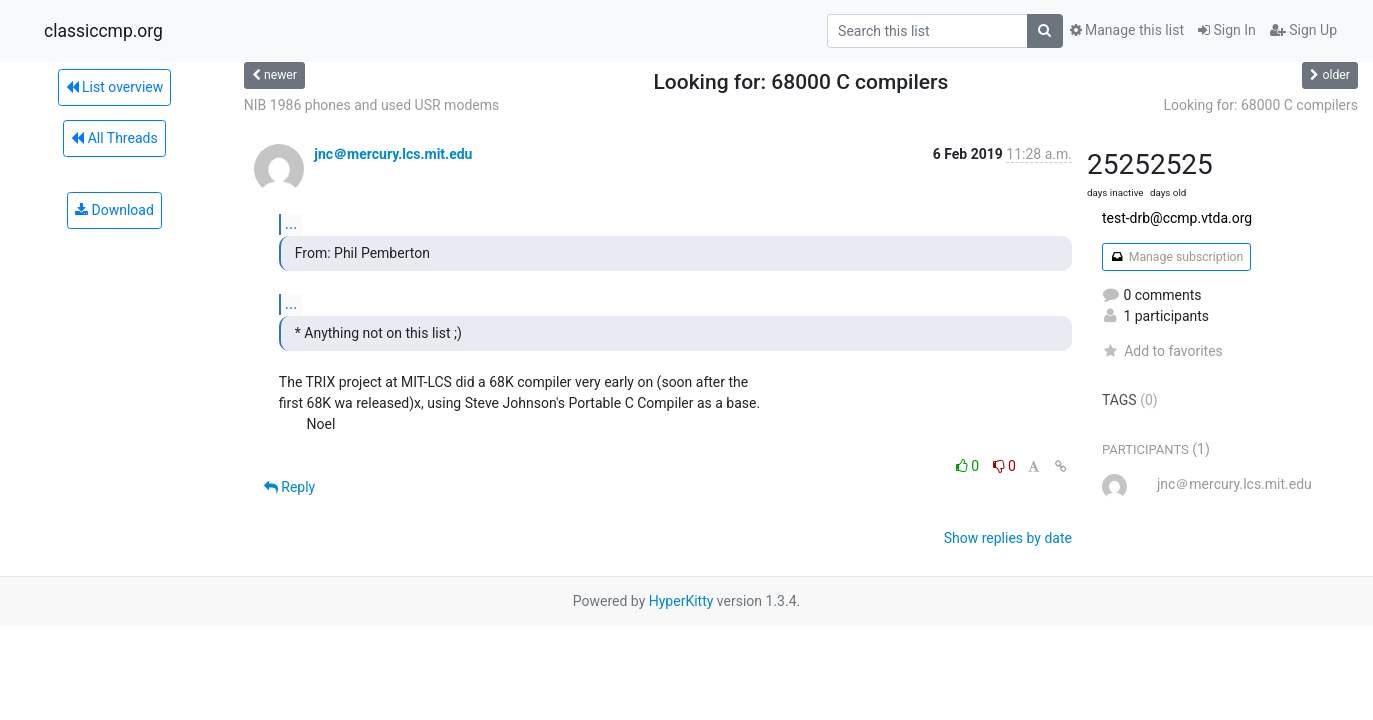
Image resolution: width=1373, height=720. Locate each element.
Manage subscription (1176, 257)
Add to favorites (1162, 351)
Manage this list (1127, 30)
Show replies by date (1008, 538)
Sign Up (1303, 30)
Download (114, 210)
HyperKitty (681, 601)
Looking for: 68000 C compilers (1260, 105)
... (291, 223)
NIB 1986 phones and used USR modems (371, 105)
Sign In (1227, 30)
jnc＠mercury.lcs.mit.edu (393, 154)
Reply (289, 487)
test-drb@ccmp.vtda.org (1177, 218)
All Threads (114, 138)
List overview (115, 87)
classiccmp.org (103, 31)
